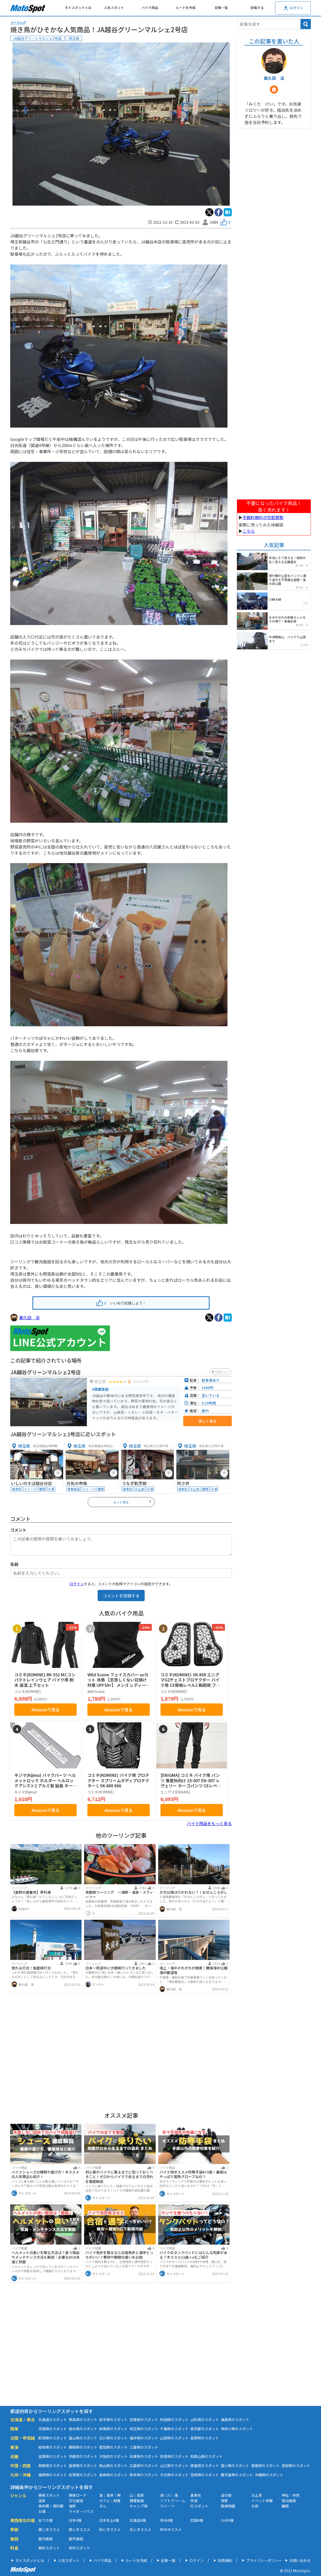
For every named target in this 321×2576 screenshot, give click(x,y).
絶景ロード (78, 2495)
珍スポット (199, 2506)
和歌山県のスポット (206, 2456)
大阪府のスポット (113, 2456)
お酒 (41, 2511)
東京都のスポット (204, 2428)
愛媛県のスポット (265, 2465)
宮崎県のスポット (204, 2475)
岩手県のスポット (113, 2419)
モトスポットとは (78, 7)
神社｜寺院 (291, 2495)
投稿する (257, 7)
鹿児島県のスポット (237, 2475)
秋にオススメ (110, 2529)
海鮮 (72, 2506)
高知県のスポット (296, 2465)
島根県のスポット (83, 2465)
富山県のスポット (83, 2438)
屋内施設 (45, 2538)
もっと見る (132, 1502)
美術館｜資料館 (50, 2506)
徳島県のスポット (204, 2465)
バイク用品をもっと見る (209, 1823)
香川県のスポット (235, 2465)
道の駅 (226, 2495)
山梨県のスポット (174, 2438)
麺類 (285, 2506)
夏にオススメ (79, 2529)
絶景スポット (49, 2495)
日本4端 (75, 2520)
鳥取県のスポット (52, 2465)
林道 (194, 2500)
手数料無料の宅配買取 (263, 517)
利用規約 (225, 2560)
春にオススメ (49, 2529)
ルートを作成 (186, 7)
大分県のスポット (174, 2475)
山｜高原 (137, 2495)
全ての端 (45, 2520)
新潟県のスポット (52, 2438)
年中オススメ (170, 2529)
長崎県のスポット (113, 2475)
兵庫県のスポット (144, 2456)
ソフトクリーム (172, 2500)
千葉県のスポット (174, 2428)
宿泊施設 (289, 2500)
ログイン (77, 1583)
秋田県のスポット (174, 2419)
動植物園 (228, 2506)
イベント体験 (262, 2500)
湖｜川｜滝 (169, 2495)
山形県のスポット (204, 2419)
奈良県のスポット (174, 2456)
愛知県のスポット (113, 2447)
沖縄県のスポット (269, 2475)
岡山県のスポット (113, 2465)
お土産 (256, 2495)
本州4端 (166, 2520)
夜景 (224, 2500)
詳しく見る (207, 1421)
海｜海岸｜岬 (110, 2495)
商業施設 (137, 2500)
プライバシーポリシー (264, 2560)
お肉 (254, 2506)
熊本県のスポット (144, 2475)
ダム (102, 2506)
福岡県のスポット (52, 2475)
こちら (249, 531)
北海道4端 (138, 2520)
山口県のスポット (174, 2465)
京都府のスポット (83, 2456)
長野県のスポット (204, 2438)
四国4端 (196, 2520)
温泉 (41, 2500)
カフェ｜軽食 (110, 2500)
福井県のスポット (144, 2438)
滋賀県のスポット (52, 2456)
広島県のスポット (144, 2465)
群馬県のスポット (113, 2428)
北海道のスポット (52, 2419)
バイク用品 (150, 7)
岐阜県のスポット (52, 2447)
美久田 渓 (29, 1317)
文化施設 (76, 2500)
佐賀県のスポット (83, 2475)
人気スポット (114, 7)
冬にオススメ (140, 2529)
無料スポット (49, 2548)
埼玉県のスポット (144, 2428)
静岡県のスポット (83, 2447)
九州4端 (227, 2520)
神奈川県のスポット (237, 2428)
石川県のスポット (113, 2438)
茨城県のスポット (52, 2428)
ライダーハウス (81, 2511)
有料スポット (79, 2548)
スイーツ (167, 2506)
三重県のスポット (144, 2447)
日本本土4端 (109, 2520)
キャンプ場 (138, 2506)
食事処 (195, 2495)
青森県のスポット (83, 2419)
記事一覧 (221, 7)
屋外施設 (76, 2538)
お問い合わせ (300, 2560)
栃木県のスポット (83, 2428)
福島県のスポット (235, 2419)
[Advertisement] (121, 2051)
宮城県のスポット (144, 2419)
